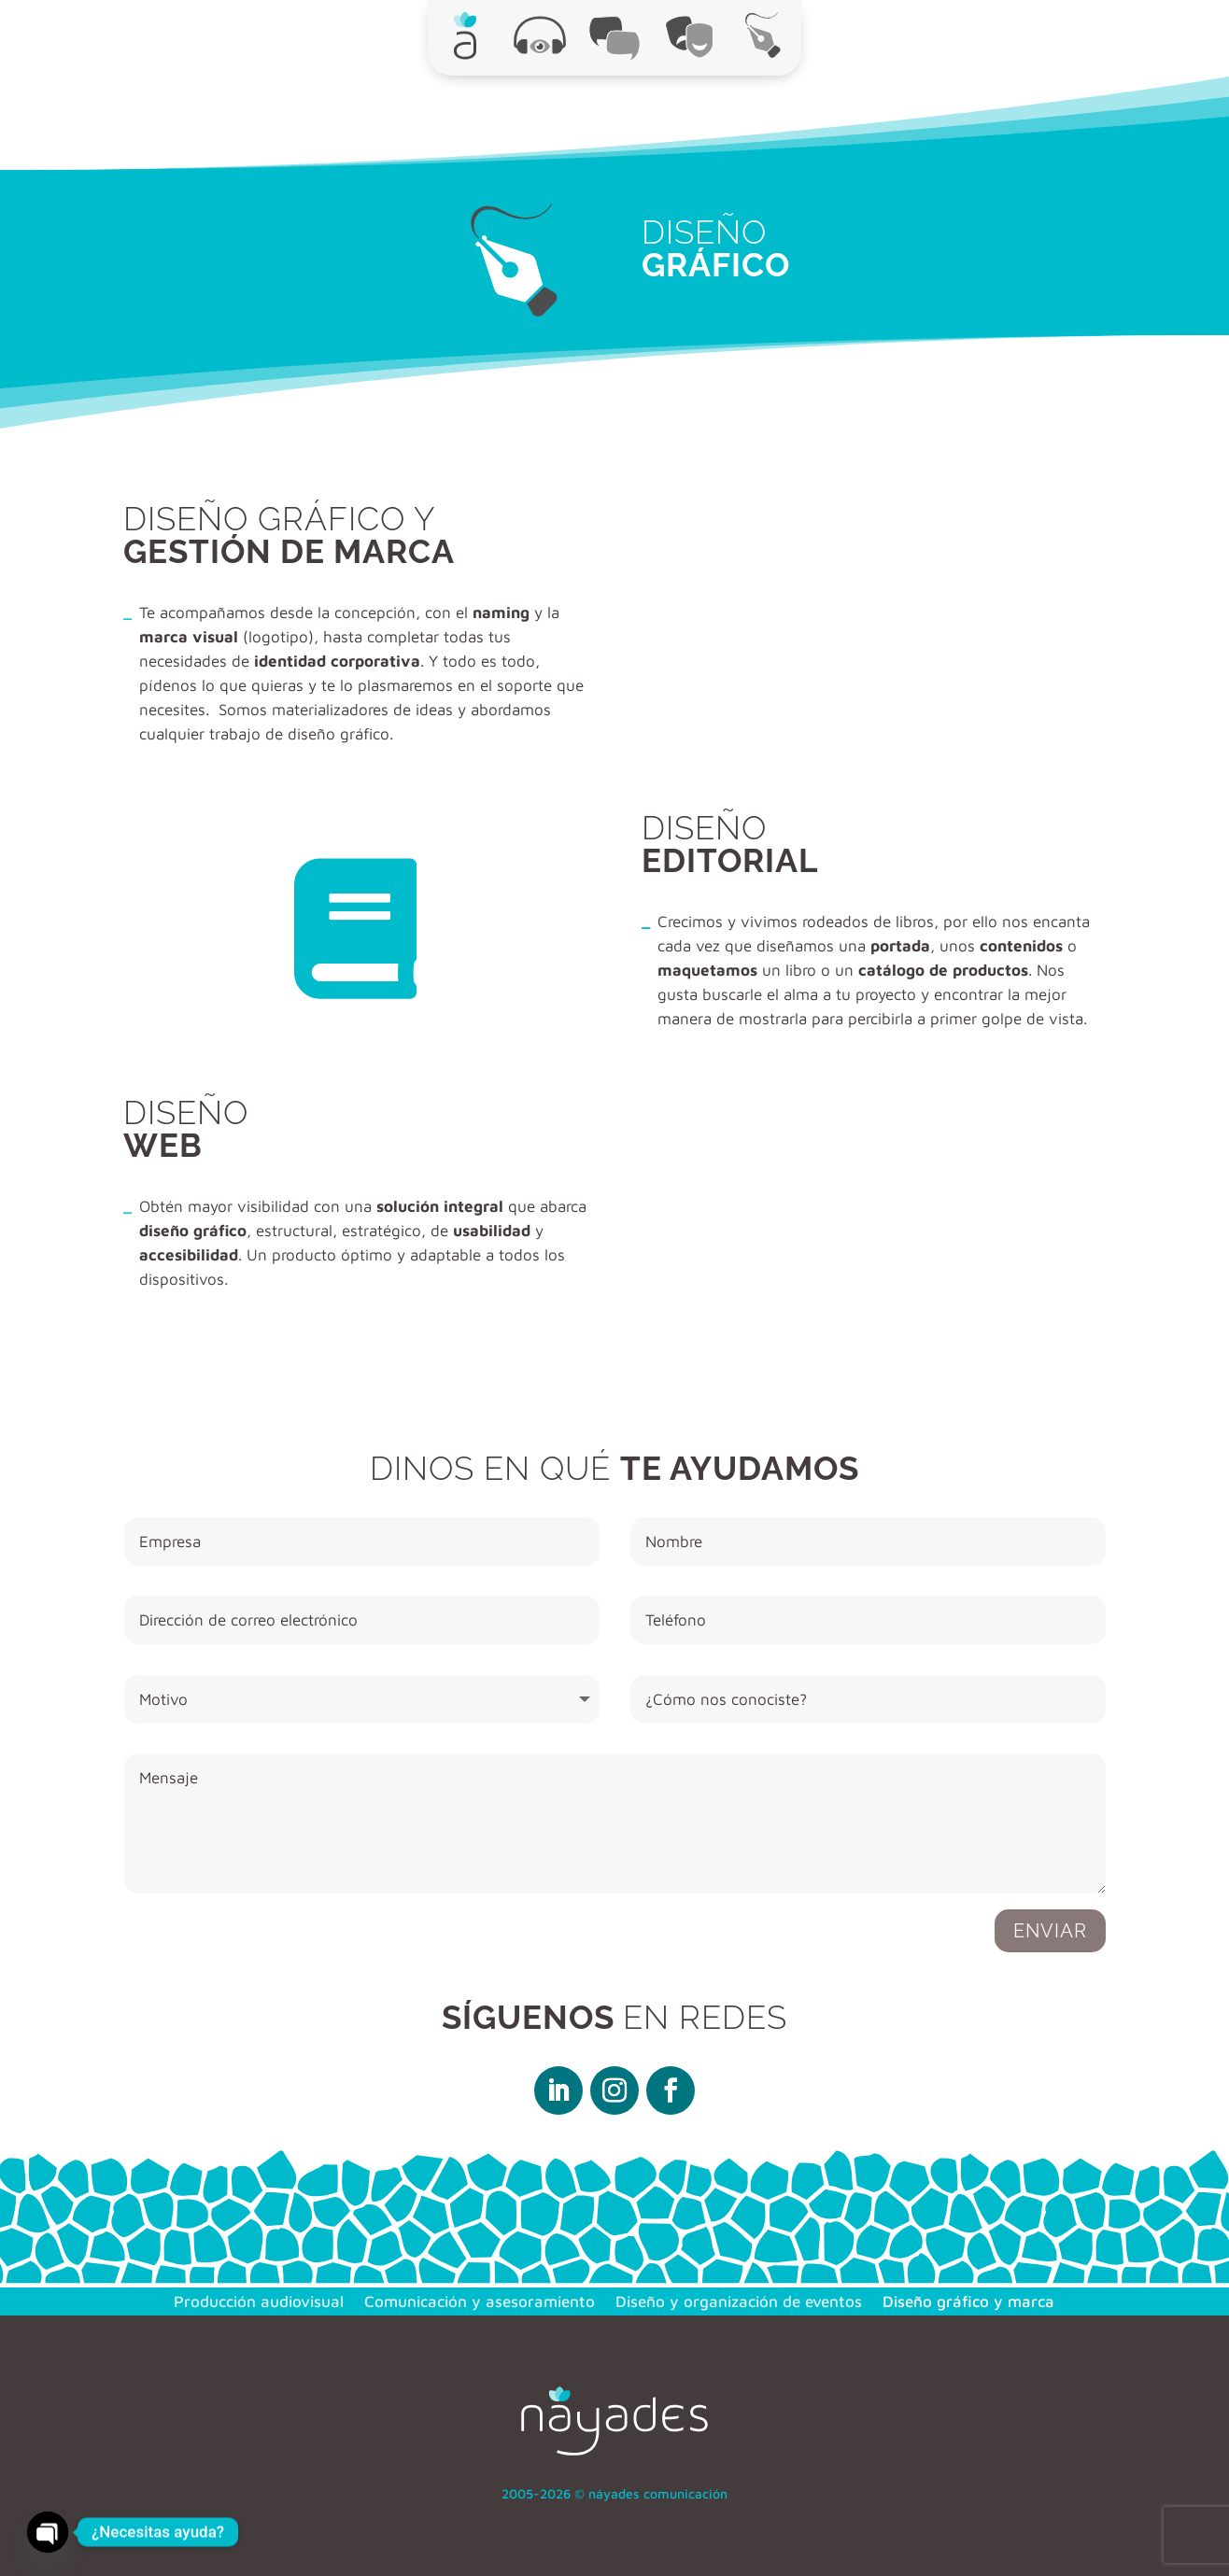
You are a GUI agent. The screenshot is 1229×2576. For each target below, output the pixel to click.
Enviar (1050, 1931)
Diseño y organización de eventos (738, 2300)
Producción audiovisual (259, 2300)
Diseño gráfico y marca (968, 2300)
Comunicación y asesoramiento (479, 2300)
